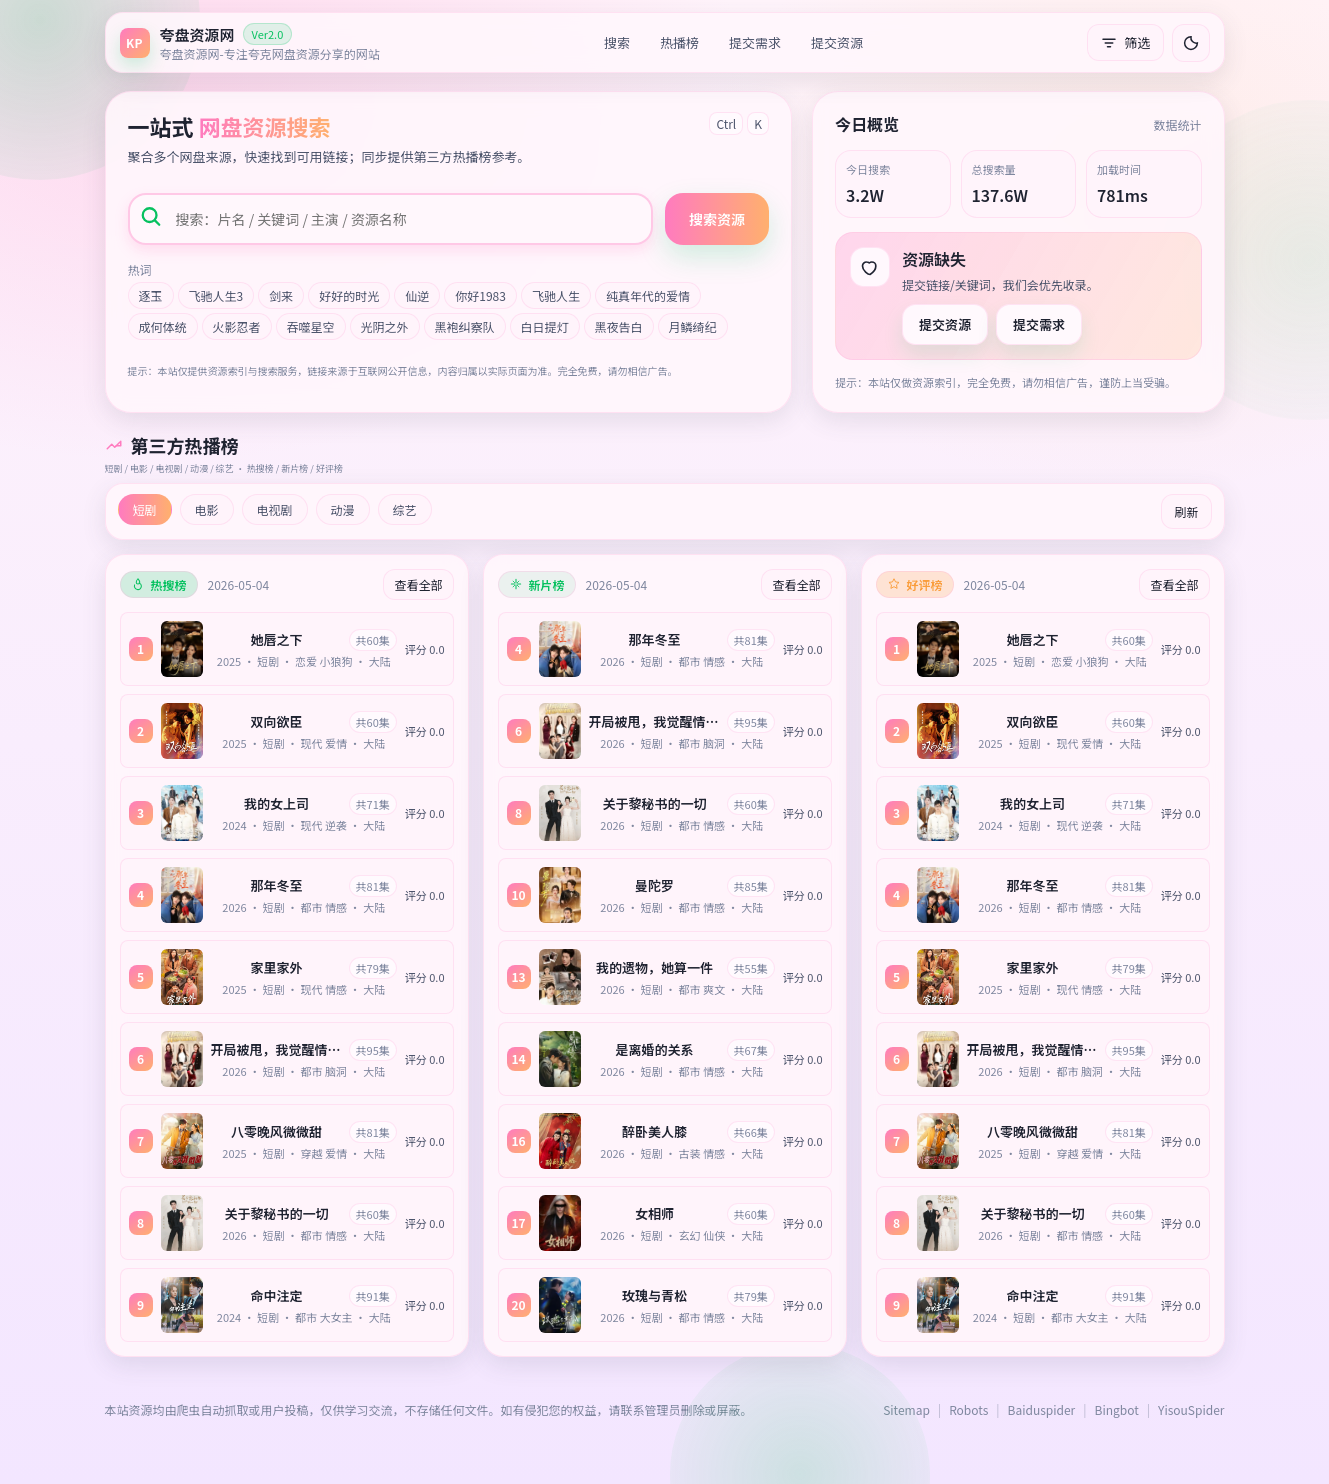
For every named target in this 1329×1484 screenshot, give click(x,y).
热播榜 (679, 42)
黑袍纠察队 (465, 326)
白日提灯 (545, 326)
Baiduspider (1042, 1409)
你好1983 (480, 295)
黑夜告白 (619, 326)
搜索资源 (717, 219)
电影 (207, 509)
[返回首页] (250, 42)
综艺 (405, 509)
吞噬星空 (311, 326)
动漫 (343, 509)
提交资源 (837, 42)
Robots (968, 1409)
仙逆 (417, 295)
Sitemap (906, 1409)
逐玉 (151, 295)
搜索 (617, 42)
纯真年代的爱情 (648, 295)
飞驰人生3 (216, 295)
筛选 (1125, 42)
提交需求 (755, 42)
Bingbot (1117, 1409)
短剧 (145, 509)
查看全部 (418, 584)
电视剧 (275, 509)
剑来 (281, 295)
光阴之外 (385, 326)
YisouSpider (1191, 1409)
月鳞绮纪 (693, 326)
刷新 (1186, 511)
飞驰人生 (556, 295)
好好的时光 (349, 295)
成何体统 (163, 326)
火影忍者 (237, 326)
